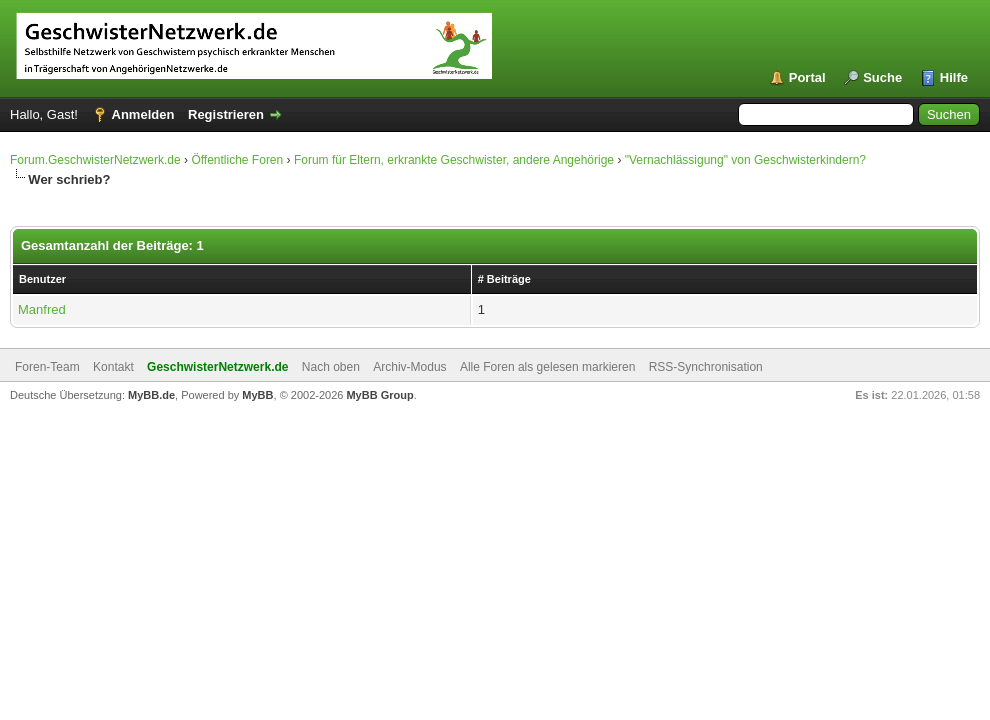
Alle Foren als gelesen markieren (547, 367)
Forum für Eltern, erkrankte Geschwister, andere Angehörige (454, 160)
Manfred (42, 309)
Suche (882, 77)
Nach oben (331, 367)
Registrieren (226, 114)
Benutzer (42, 279)
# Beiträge (504, 279)
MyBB (257, 395)
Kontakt (113, 367)
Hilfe (954, 77)
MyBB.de (151, 395)
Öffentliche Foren (237, 160)
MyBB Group (379, 395)
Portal (807, 77)
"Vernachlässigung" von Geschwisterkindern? (745, 160)
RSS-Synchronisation (706, 367)
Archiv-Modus (409, 367)
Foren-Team (47, 367)
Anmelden (143, 114)
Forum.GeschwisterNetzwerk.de (95, 160)
